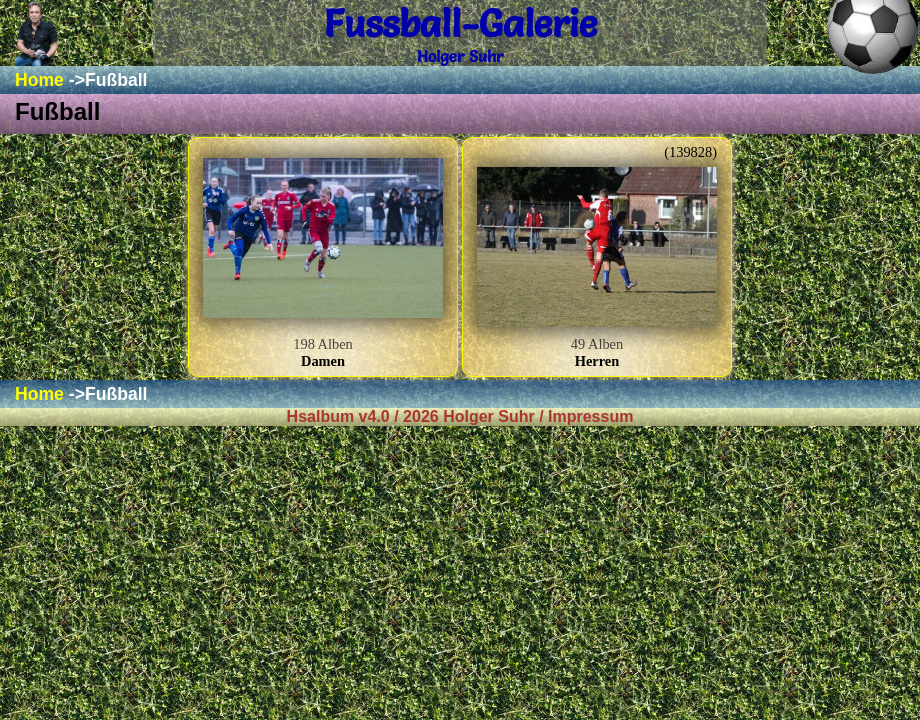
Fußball (116, 80)
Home (39, 80)
